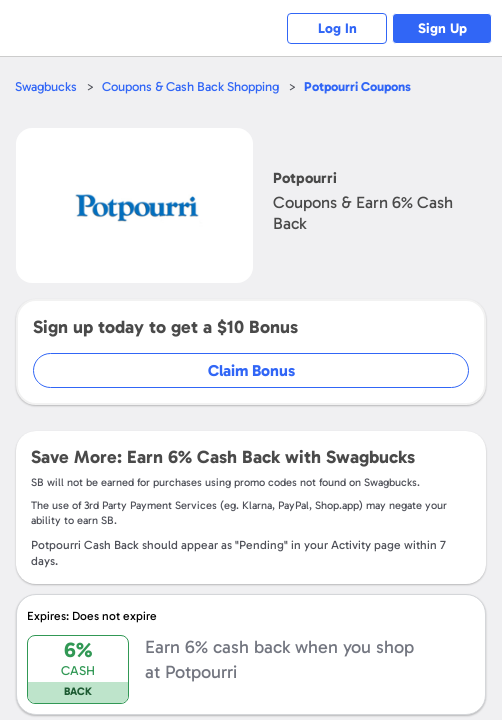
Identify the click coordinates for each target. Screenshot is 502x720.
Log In (337, 28)
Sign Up (442, 28)
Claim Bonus (251, 370)
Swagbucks (46, 86)
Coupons (357, 86)
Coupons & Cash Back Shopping (190, 86)
